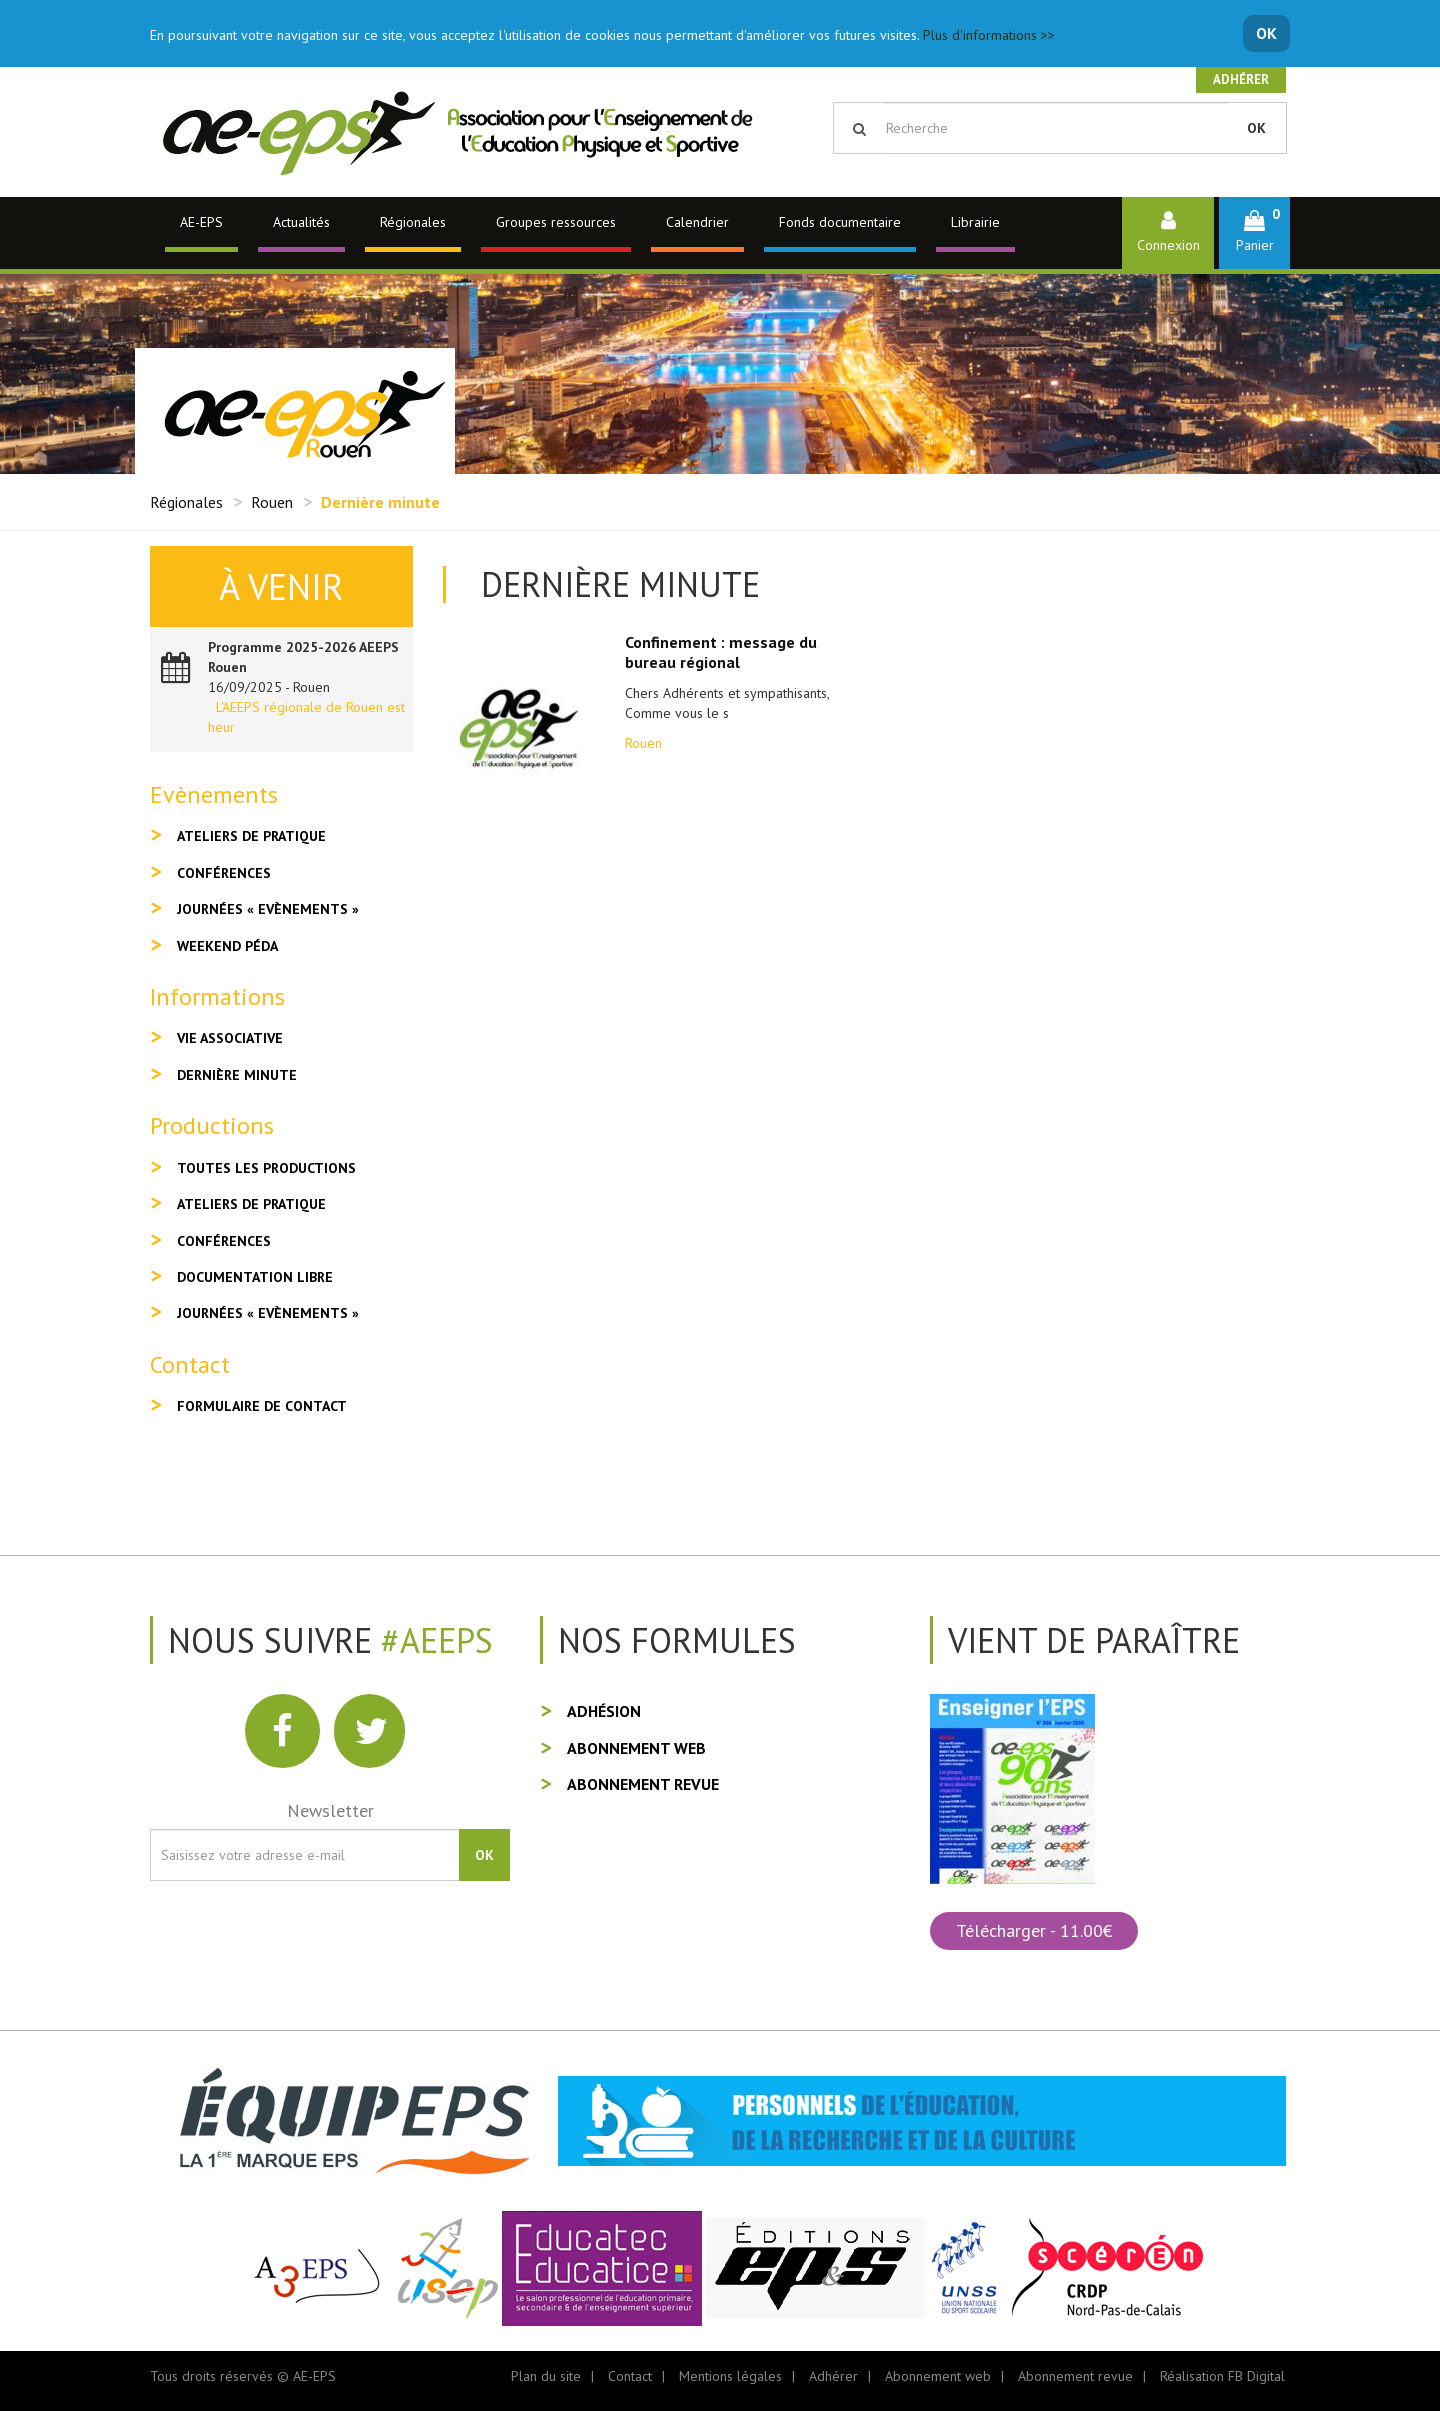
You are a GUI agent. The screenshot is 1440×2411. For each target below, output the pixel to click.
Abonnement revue (643, 1784)
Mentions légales (730, 2376)
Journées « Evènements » (268, 909)
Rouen (272, 502)
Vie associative (230, 1038)
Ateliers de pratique (251, 836)
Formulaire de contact (262, 1406)
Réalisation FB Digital (1222, 2376)
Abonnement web (636, 1748)
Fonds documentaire (840, 222)
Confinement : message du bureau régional (721, 652)
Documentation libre (255, 1277)
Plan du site (546, 2376)
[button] (1254, 232)
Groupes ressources (556, 222)
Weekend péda (227, 946)
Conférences (224, 873)
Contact (630, 2376)
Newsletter (330, 1810)
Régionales (413, 222)
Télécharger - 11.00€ (1034, 1930)
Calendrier (697, 222)
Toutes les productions (266, 1168)
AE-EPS (201, 222)
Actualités (301, 222)
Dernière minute (237, 1075)
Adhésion (604, 1711)
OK (1266, 33)
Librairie (975, 222)
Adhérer (1241, 79)
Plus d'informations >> (989, 35)
